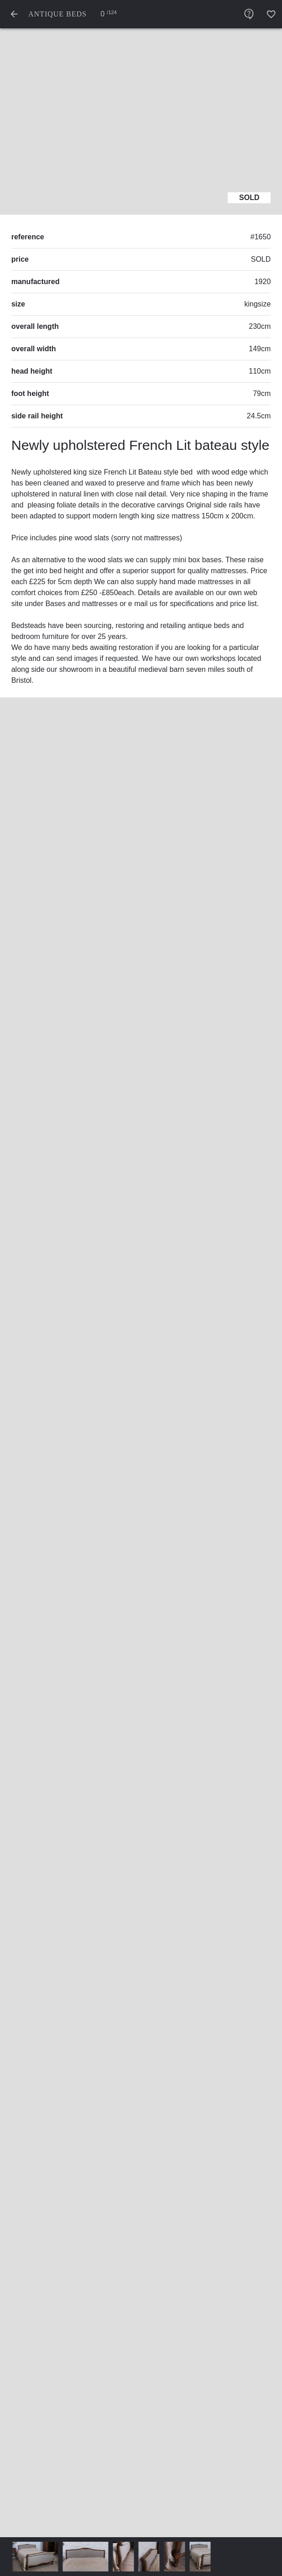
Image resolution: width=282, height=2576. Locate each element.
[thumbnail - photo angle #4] (179, 2556)
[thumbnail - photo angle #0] (40, 2556)
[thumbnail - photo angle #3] (153, 2556)
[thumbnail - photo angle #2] (128, 2556)
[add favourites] (271, 14)
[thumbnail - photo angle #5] (204, 2556)
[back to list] (14, 14)
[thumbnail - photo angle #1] (90, 2556)
